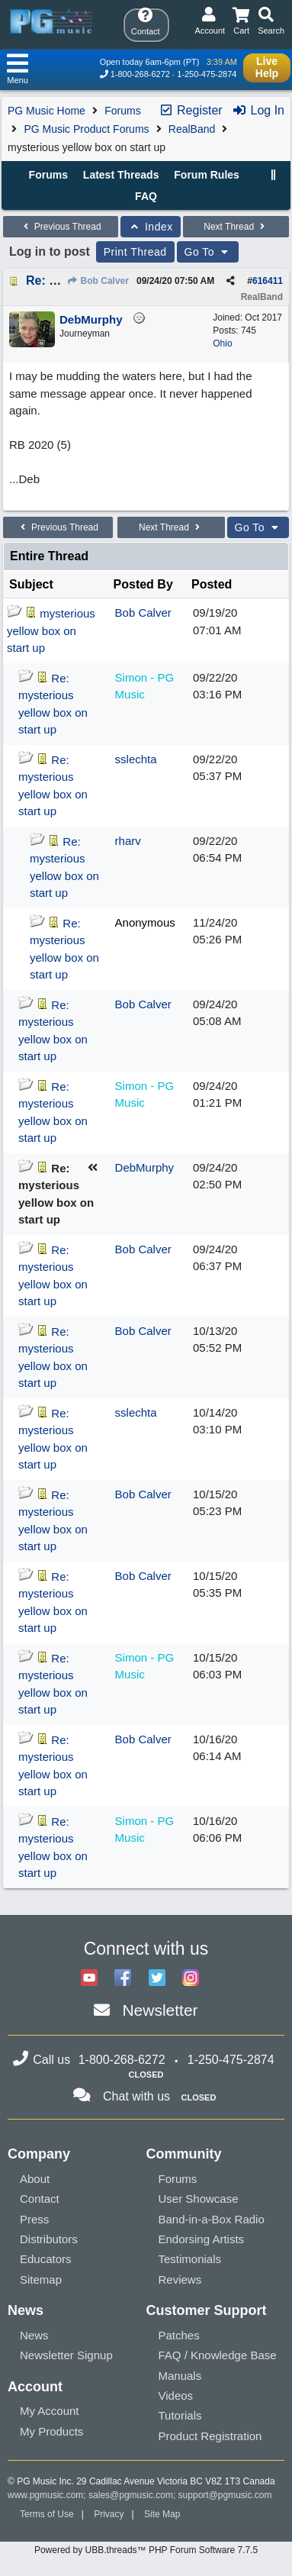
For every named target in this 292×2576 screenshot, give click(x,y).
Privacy (109, 2514)
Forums (122, 111)
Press (34, 2219)
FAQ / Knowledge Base (218, 2355)
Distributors (49, 2239)
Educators (46, 2258)
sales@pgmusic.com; (133, 2495)
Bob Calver (97, 281)
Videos (176, 2395)
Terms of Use (47, 2514)
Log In (258, 110)
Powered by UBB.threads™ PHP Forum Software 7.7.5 (146, 2550)
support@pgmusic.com (225, 2495)
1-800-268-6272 (140, 74)
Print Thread (135, 252)
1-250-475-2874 (206, 74)
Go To (208, 252)
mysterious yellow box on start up (51, 630)
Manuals (180, 2375)
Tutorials (180, 2415)
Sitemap (41, 2279)
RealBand (192, 129)
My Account (49, 2410)
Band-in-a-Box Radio (212, 2219)
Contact (39, 2198)
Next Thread (236, 226)
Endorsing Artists (202, 2239)
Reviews (180, 2279)
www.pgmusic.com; (47, 2495)
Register (191, 110)
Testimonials (190, 2258)
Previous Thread (60, 226)
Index (150, 227)
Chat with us (136, 2096)
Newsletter (159, 2010)
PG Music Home (46, 111)
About (35, 2178)
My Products (51, 2431)
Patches (179, 2335)
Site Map (162, 2514)
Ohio (222, 343)
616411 (267, 281)
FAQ (146, 196)
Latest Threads (121, 175)
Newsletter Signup (66, 2355)
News (34, 2335)
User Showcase (199, 2198)
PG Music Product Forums (86, 129)
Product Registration (210, 2435)
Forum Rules (206, 175)
